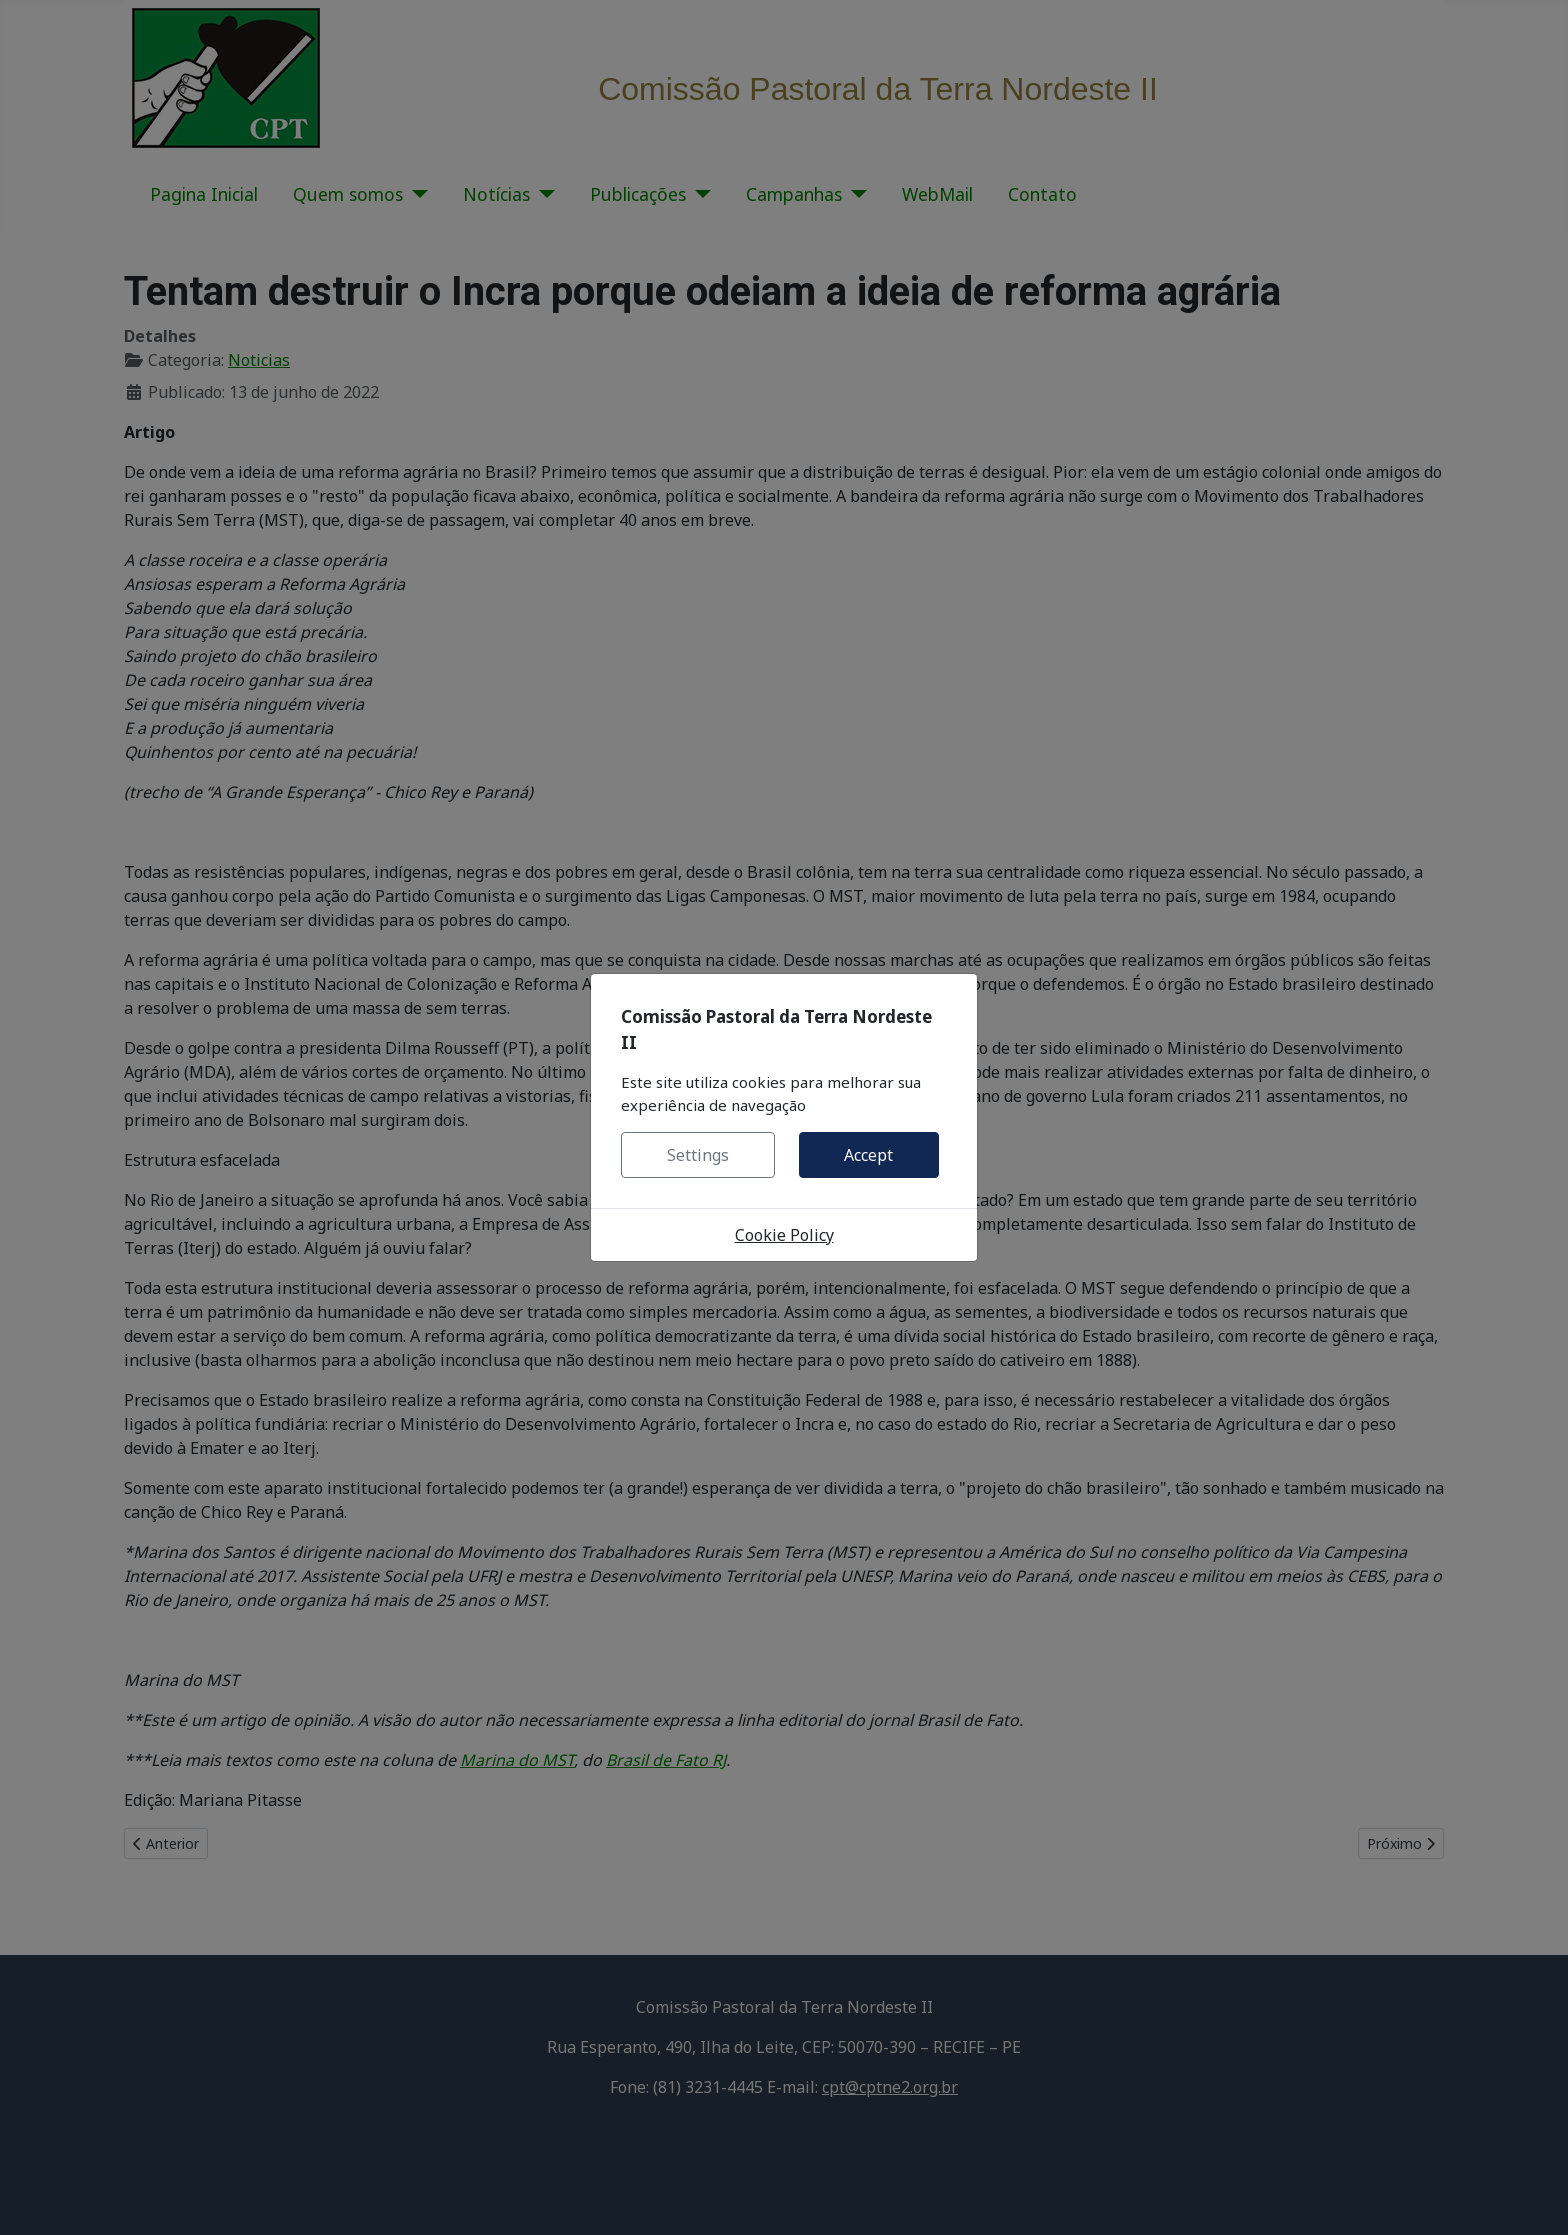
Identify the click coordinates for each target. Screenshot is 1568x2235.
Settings (698, 1155)
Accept (868, 1155)
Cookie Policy (784, 1235)
